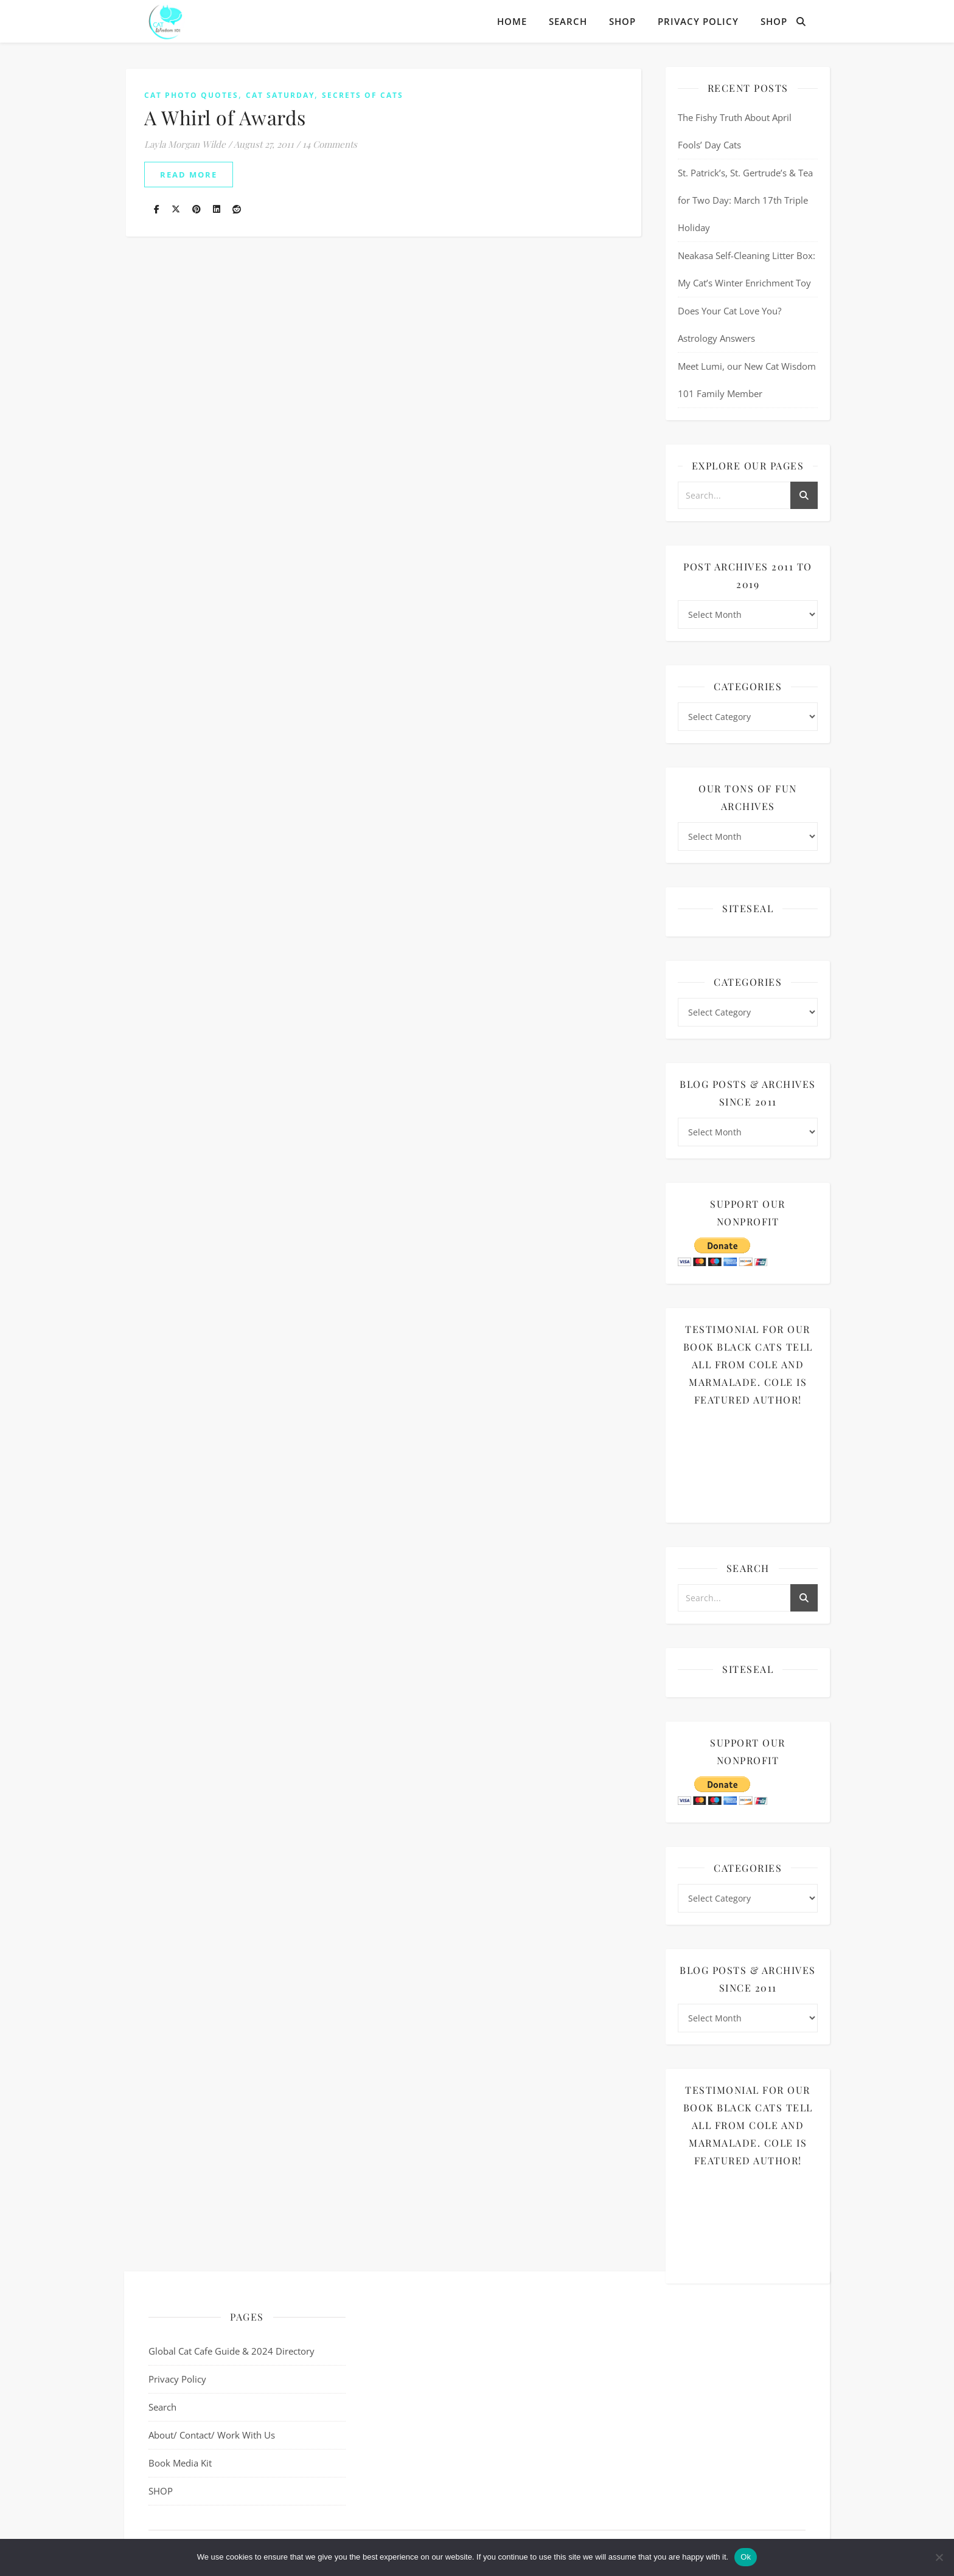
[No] (939, 2557)
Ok (745, 2556)
